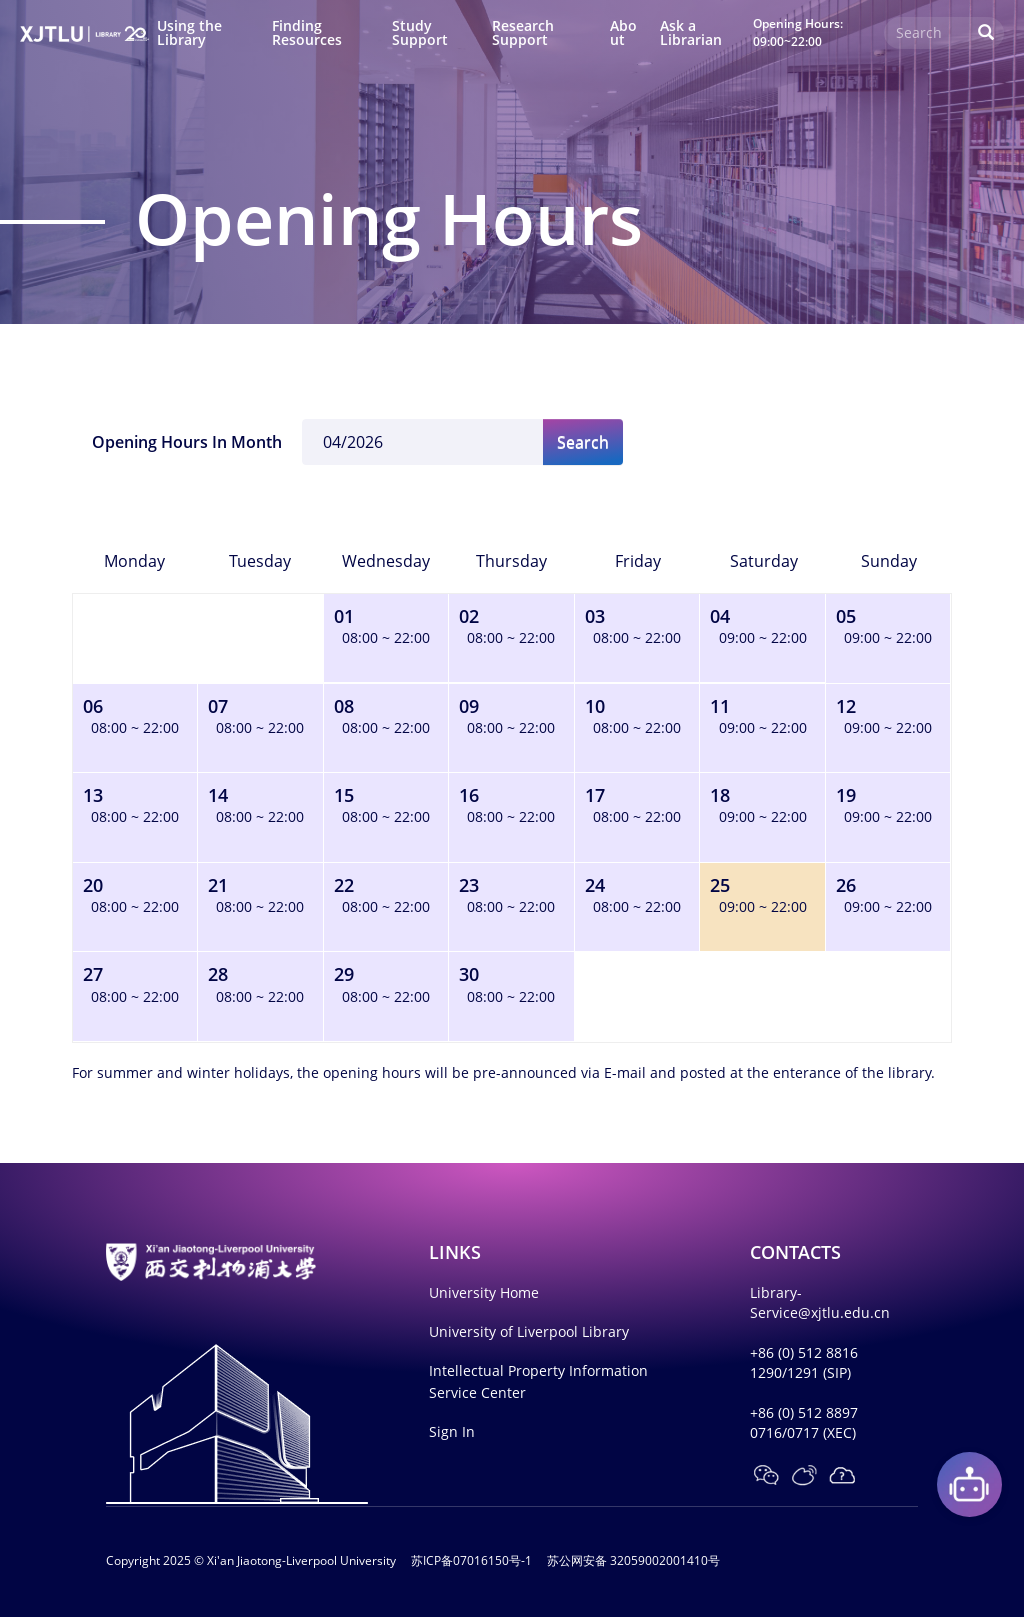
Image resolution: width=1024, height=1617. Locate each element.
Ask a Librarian (691, 32)
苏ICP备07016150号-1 (471, 1560)
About (623, 32)
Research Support (523, 32)
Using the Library (189, 32)
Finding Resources (307, 32)
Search (583, 442)
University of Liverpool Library (529, 1331)
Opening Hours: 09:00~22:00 (798, 32)
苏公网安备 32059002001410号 (633, 1560)
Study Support (420, 32)
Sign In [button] (452, 1431)
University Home (484, 1292)
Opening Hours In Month (187, 442)
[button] (766, 1475)
